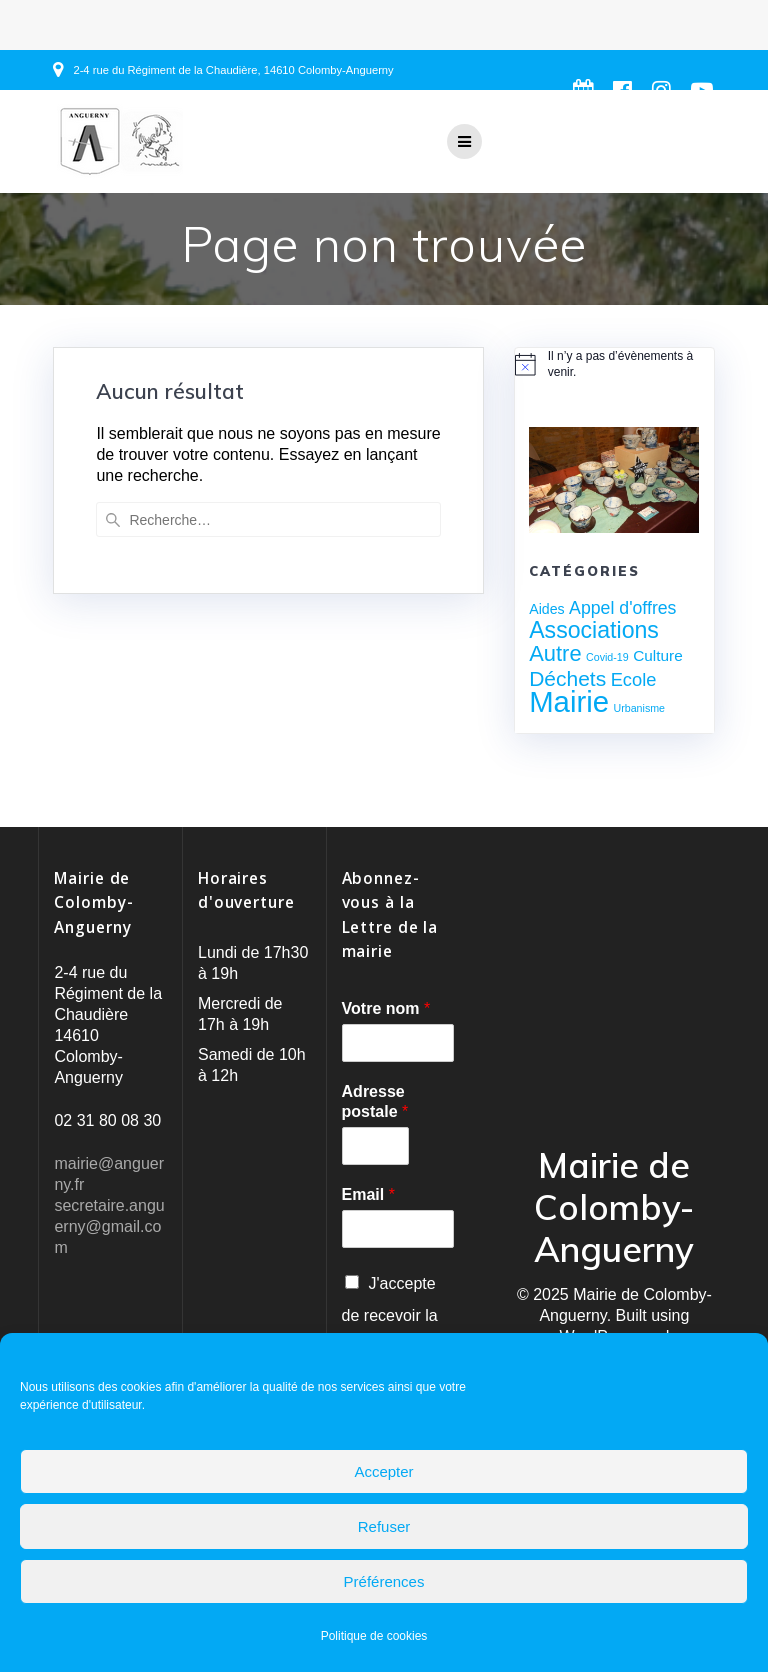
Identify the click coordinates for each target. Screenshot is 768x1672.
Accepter (383, 1471)
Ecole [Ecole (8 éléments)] (634, 679)
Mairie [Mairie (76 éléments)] (569, 701)
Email (368, 1194)
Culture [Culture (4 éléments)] (658, 655)
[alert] (614, 364)
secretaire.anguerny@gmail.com (109, 1226)
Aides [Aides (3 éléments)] (546, 609)
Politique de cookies (374, 1636)
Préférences (384, 1581)
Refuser (384, 1526)
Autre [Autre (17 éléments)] (555, 653)
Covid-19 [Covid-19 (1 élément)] (607, 657)
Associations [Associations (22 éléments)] (594, 630)
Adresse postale (375, 1102)
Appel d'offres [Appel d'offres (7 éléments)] (622, 608)
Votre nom (386, 1008)
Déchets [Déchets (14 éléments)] (567, 678)
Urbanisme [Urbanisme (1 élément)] (640, 708)
